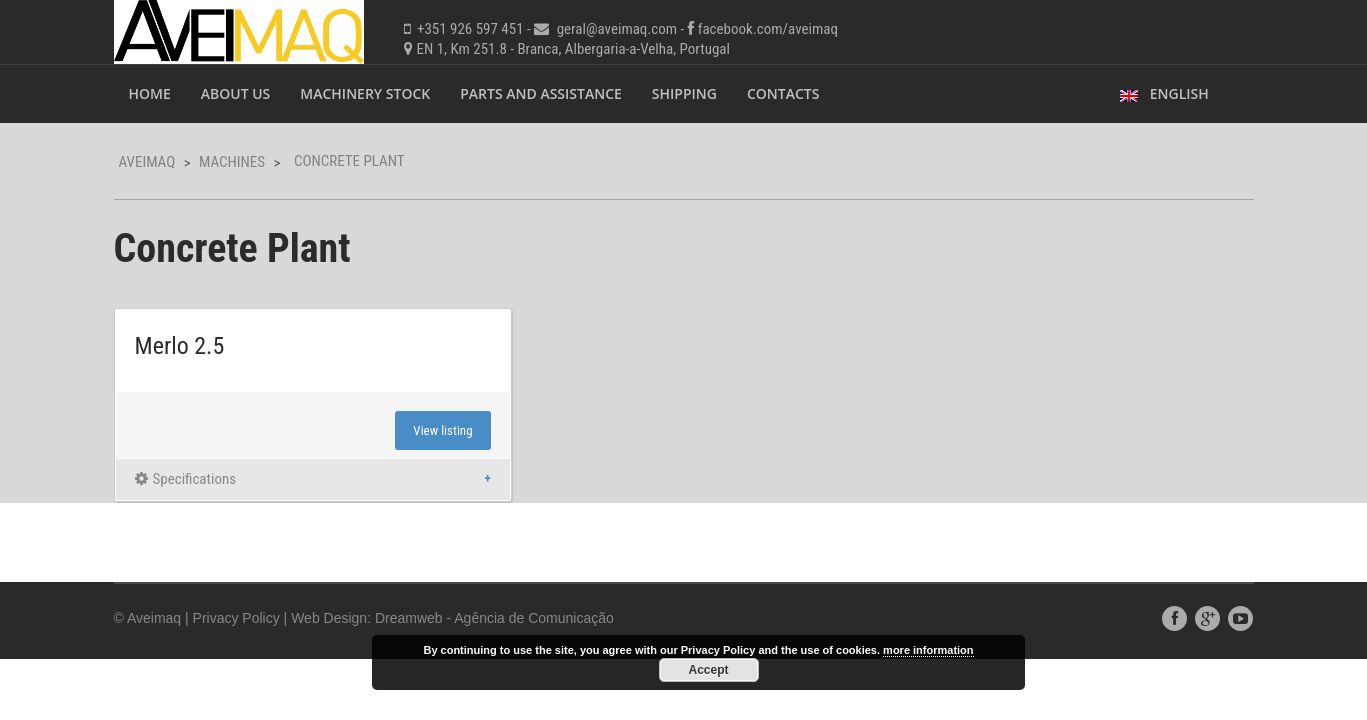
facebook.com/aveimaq (768, 29)
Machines (232, 162)
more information (928, 650)
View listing (442, 430)
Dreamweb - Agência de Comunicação (494, 618)
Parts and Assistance (541, 93)
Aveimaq (147, 162)
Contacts (783, 93)
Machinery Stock (365, 93)
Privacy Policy (236, 618)
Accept (708, 670)
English (1164, 93)
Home (150, 93)
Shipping (684, 93)
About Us (236, 93)
